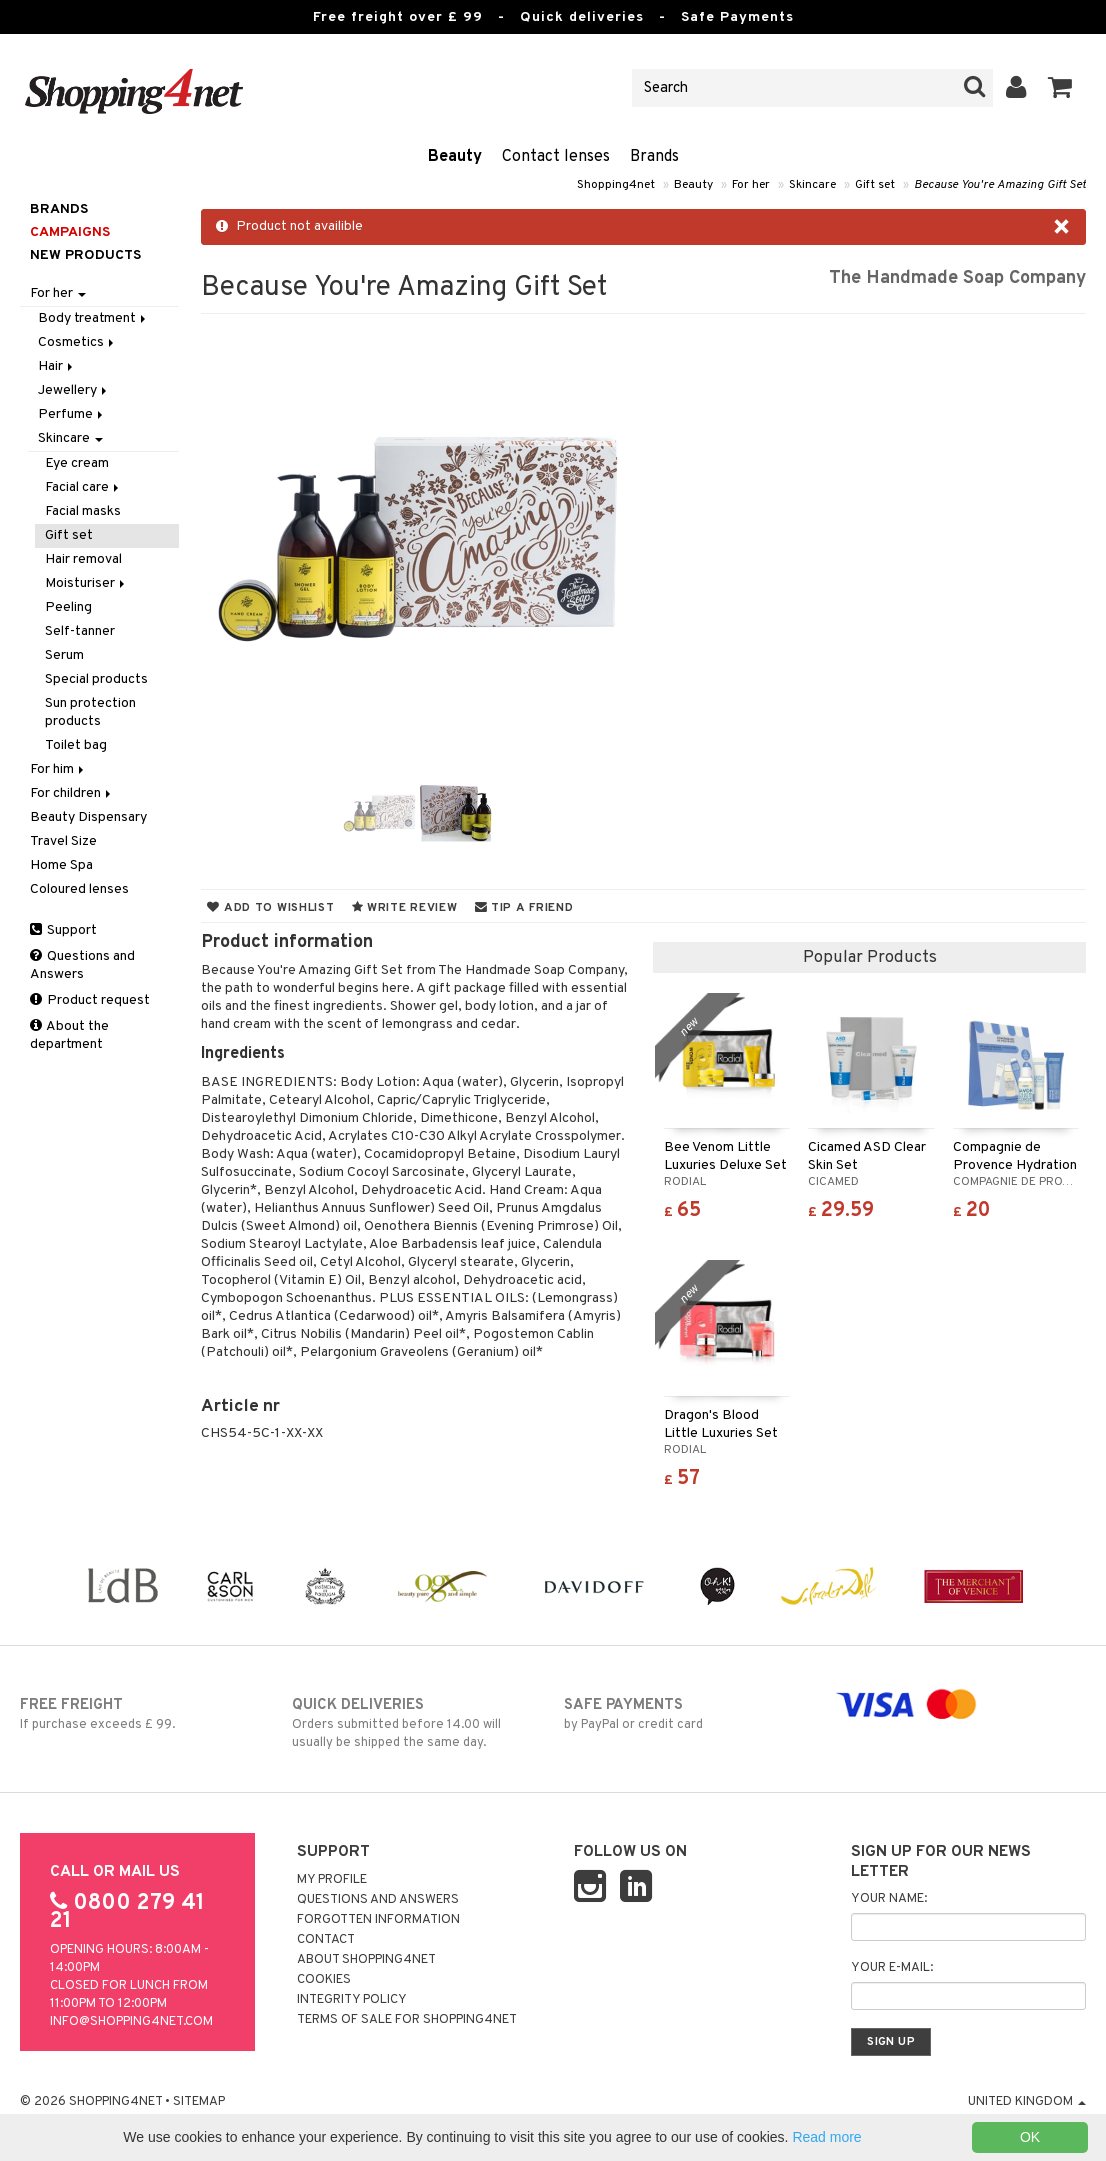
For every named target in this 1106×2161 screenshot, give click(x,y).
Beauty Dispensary (88, 817)
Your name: (889, 1899)
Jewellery (74, 390)
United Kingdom (1027, 2102)
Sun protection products (90, 712)
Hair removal (83, 559)
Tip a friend (524, 908)
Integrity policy (352, 2000)
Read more (826, 2137)
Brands (654, 157)
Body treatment (93, 318)
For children (72, 793)
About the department (69, 1035)
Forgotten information (378, 1920)
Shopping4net (616, 185)
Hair (57, 366)
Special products (96, 679)
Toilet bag (76, 745)
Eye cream (77, 463)
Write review (405, 908)
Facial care (83, 487)
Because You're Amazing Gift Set (1000, 185)
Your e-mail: (892, 1968)
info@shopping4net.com (131, 2022)
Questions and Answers (82, 965)
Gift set (875, 185)
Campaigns (70, 232)
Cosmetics (77, 342)
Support (63, 930)
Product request (90, 1000)
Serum (64, 655)
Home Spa (61, 865)
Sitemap (199, 2102)
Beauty (455, 157)
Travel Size (63, 841)
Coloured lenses (79, 889)
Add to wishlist (270, 908)
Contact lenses (556, 157)
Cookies (324, 1980)
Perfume (72, 414)
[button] (1060, 88)
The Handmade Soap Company (957, 278)
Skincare (812, 185)
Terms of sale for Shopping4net (407, 2020)
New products (85, 255)
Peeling (68, 607)
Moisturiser (86, 583)
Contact (326, 1940)
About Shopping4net (366, 1960)
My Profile (332, 1880)
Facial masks (83, 511)
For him (58, 769)
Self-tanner (80, 631)
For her (751, 185)
